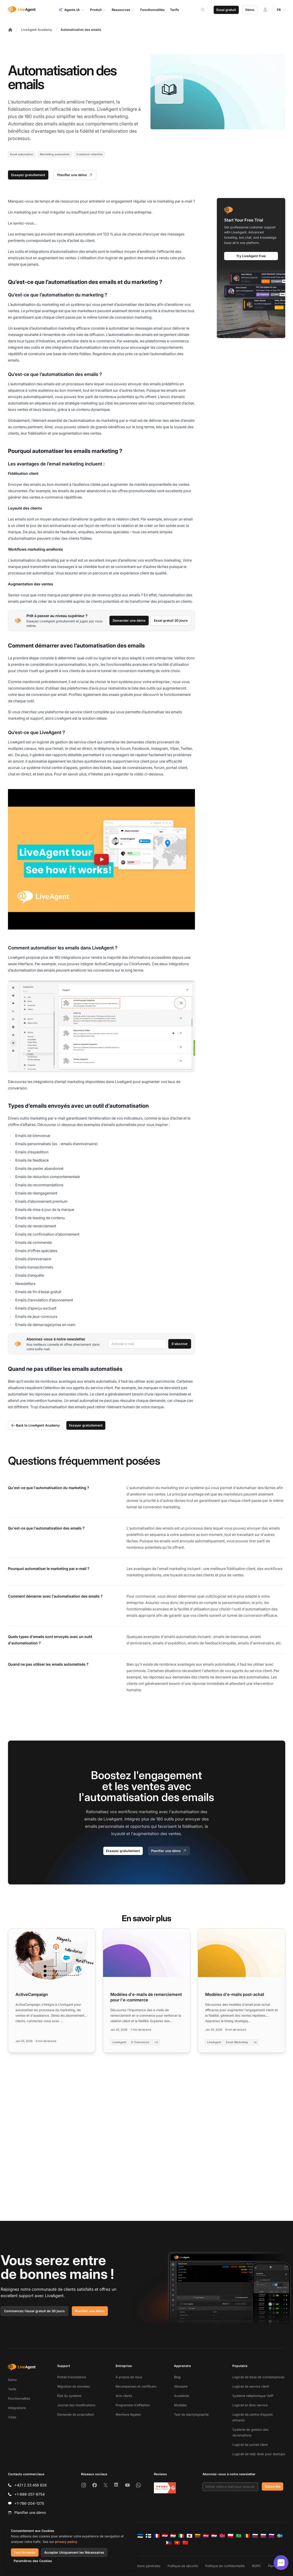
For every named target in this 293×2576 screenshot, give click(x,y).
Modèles (180, 2405)
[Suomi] (148, 2536)
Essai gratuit (226, 10)
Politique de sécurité (183, 2566)
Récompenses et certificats (136, 2386)
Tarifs (12, 2389)
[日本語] (189, 2536)
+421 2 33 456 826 (30, 2485)
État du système (69, 2396)
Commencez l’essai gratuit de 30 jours (34, 2311)
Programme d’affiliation (133, 2405)
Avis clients (124, 2396)
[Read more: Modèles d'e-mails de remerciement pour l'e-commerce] (146, 1991)
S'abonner (179, 1344)
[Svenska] (280, 2536)
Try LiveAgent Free (251, 256)
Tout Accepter (25, 2552)
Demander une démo (129, 620)
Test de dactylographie (191, 2414)
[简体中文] (185, 2543)
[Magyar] (173, 2536)
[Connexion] (265, 10)
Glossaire (180, 2386)
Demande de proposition (75, 2414)
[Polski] (230, 2536)
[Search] (206, 10)
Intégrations (17, 2408)
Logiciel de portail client (250, 2445)
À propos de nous (129, 2377)
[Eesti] (140, 2536)
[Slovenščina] (271, 2536)
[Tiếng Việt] (177, 2543)
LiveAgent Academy (36, 30)
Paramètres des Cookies (33, 2561)
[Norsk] (222, 2536)
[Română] (247, 2536)
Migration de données (73, 2386)
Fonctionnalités (19, 2398)
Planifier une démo (75, 175)
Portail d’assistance (71, 2377)
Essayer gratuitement (86, 1425)
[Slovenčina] (263, 2536)
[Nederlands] (214, 2536)
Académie (181, 2396)
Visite (12, 2417)
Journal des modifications (76, 2405)
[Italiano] (181, 2536)
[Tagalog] (169, 2543)
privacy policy (66, 2542)
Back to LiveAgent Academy (35, 1425)
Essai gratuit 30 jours (171, 620)
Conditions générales (144, 2566)
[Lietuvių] (197, 2536)
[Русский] (255, 2536)
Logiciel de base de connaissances (258, 2377)
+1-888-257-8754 (29, 2494)
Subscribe (272, 2486)
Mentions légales (128, 2414)
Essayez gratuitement (28, 175)
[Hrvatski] (165, 2536)
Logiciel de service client (250, 2386)
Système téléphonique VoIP (252, 2396)
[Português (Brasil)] (238, 2536)
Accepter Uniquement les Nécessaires (74, 2552)
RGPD (256, 2566)
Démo (249, 10)
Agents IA (71, 10)
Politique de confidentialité (225, 2566)
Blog (177, 2377)
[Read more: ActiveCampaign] (51, 1991)
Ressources (123, 10)
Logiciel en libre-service (250, 2405)
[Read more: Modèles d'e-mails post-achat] (241, 1991)
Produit (98, 10)
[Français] (156, 2536)
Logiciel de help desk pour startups (258, 2454)
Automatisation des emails (81, 30)
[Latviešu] (206, 2536)
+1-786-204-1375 (29, 2503)
